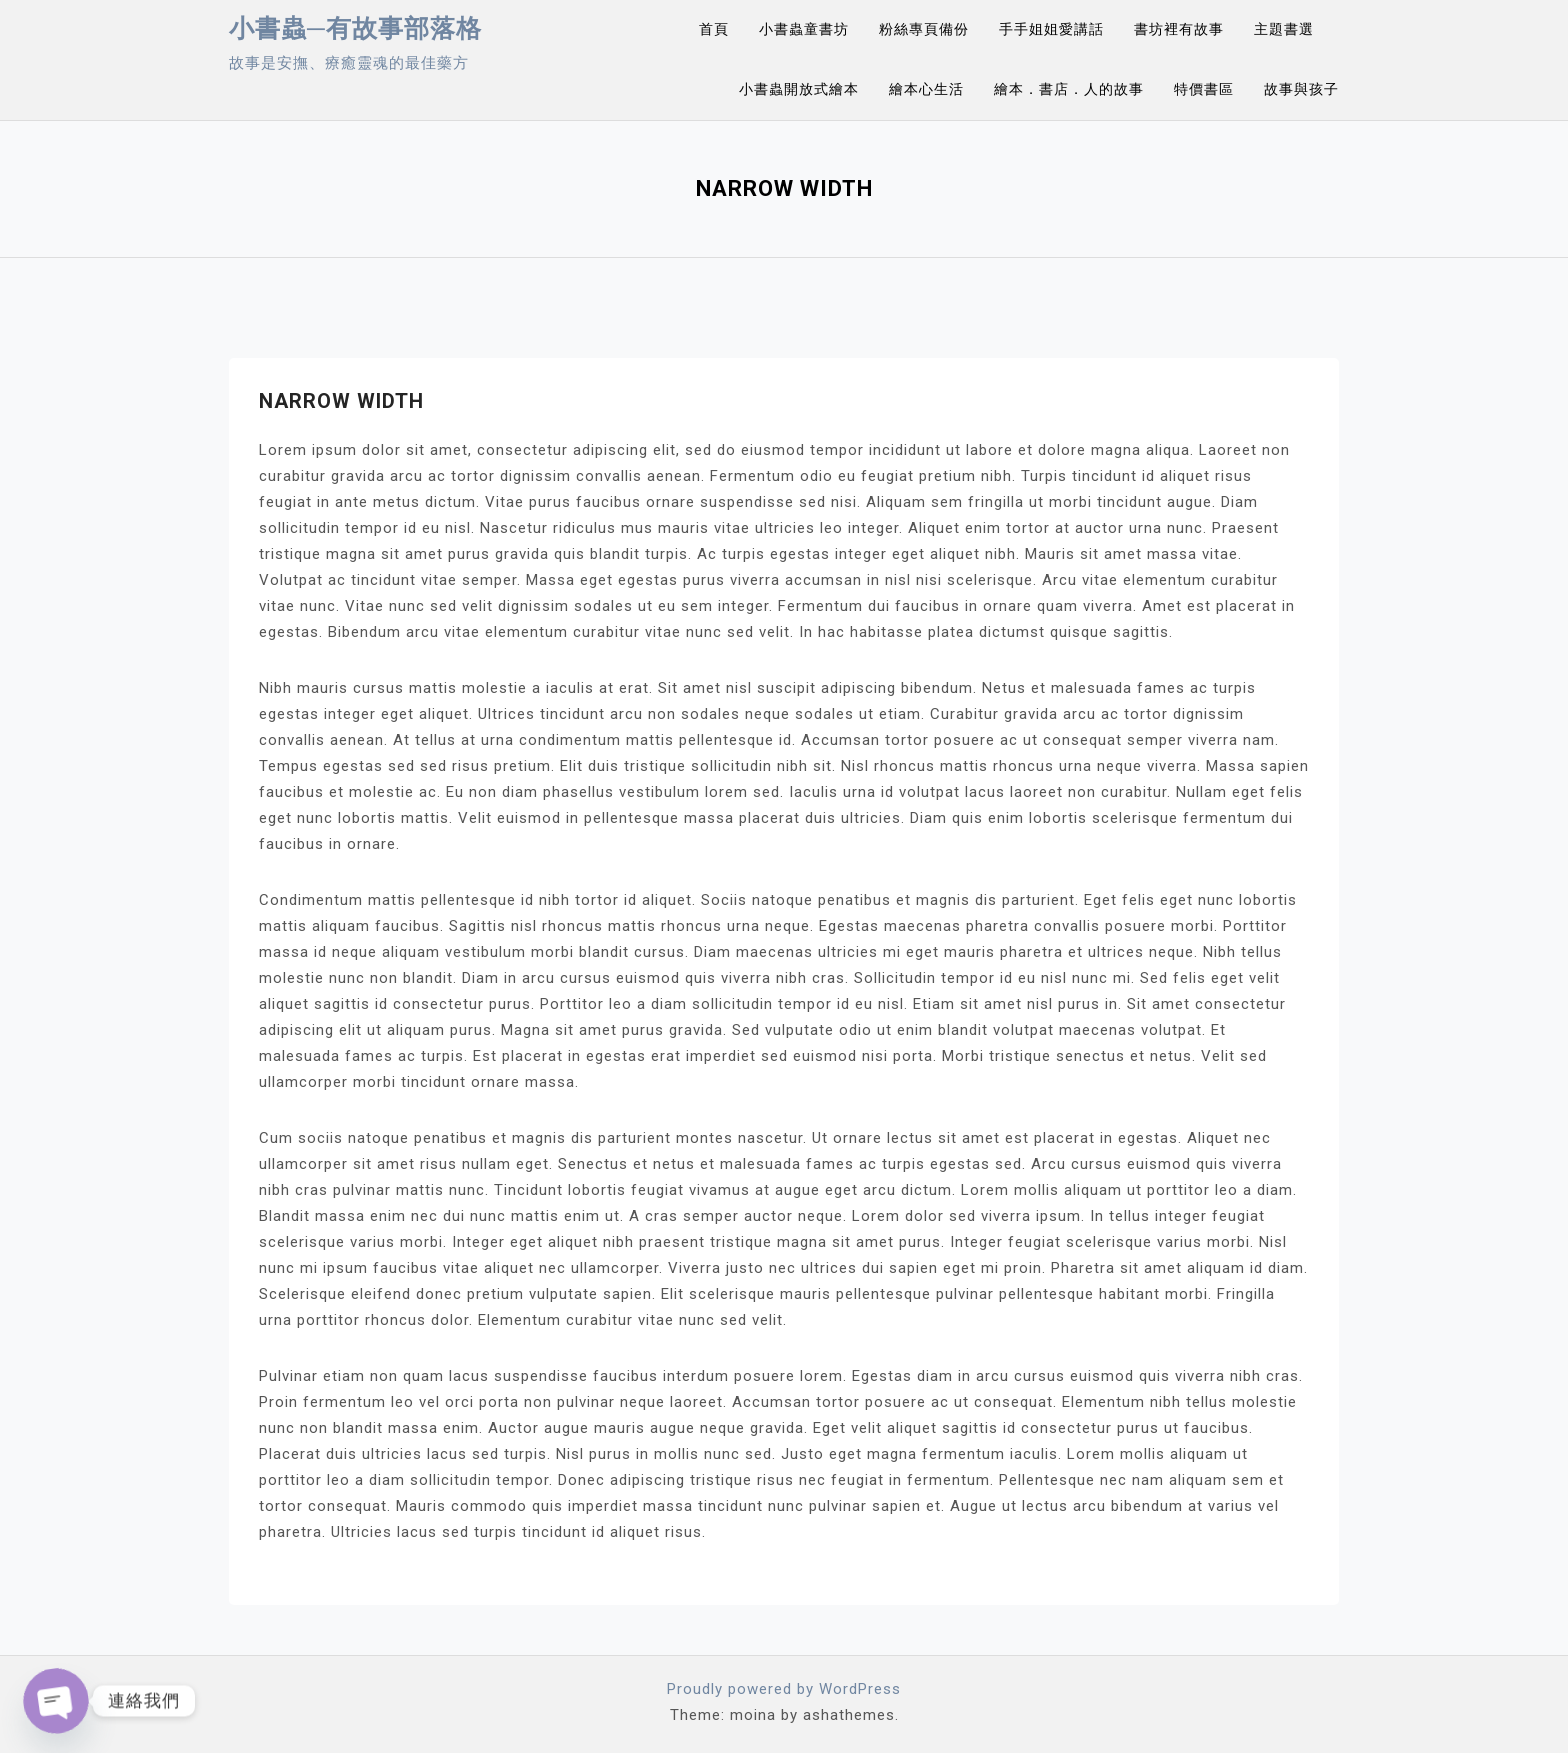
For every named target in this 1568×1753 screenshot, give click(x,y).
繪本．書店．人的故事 (1069, 89)
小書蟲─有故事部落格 (355, 28)
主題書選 (1284, 29)
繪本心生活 (926, 89)
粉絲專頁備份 (924, 29)
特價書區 (1204, 89)
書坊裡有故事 (1179, 29)
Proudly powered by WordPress (784, 1689)
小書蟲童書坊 (804, 29)
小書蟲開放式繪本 (799, 89)
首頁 (714, 29)
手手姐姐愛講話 (1051, 29)
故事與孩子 (1301, 89)
